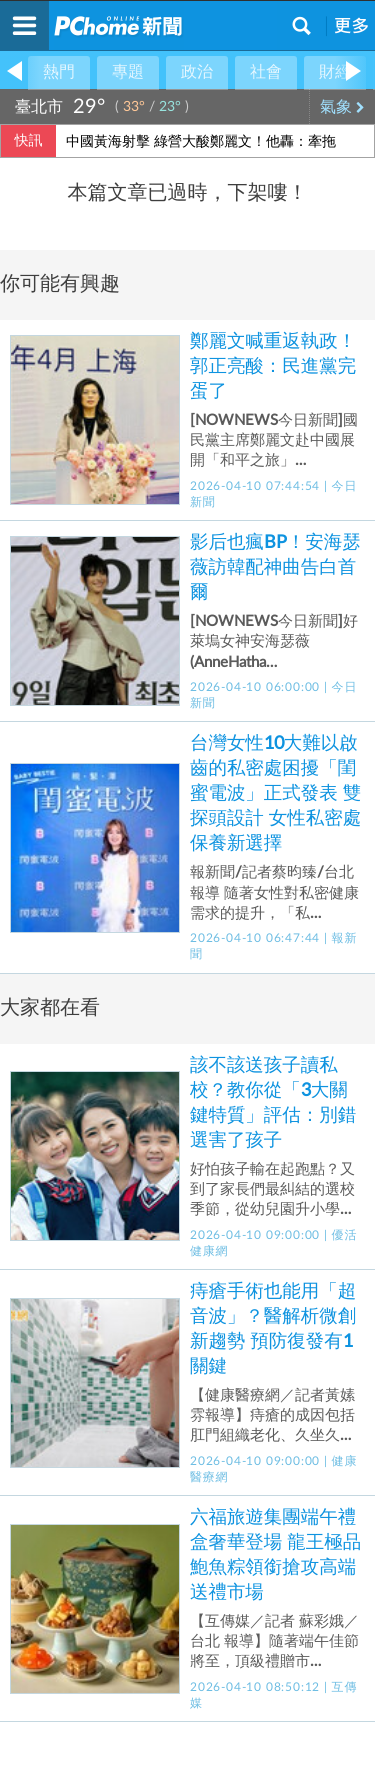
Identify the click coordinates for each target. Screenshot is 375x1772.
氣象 (342, 107)
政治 (197, 72)
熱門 (59, 72)
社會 (266, 72)
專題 (128, 72)
